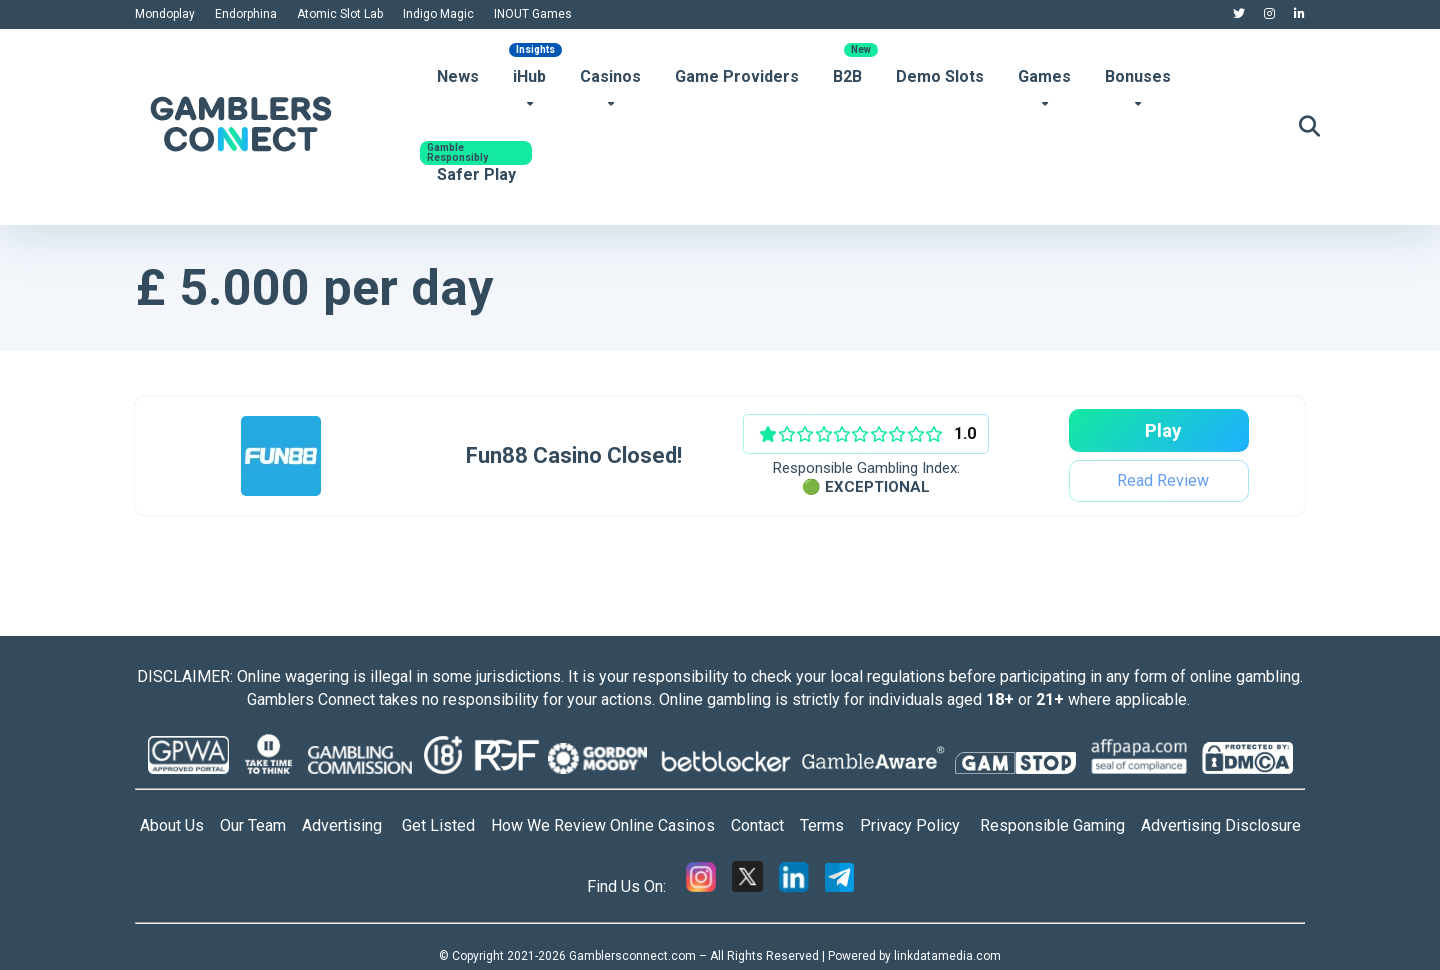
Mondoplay (165, 14)
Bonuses (1138, 76)
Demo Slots (940, 76)
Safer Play (476, 174)
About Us (172, 825)
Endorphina (246, 14)
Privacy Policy (920, 825)
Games (1044, 76)
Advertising (352, 825)
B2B (847, 76)
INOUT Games (533, 14)
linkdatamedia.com (947, 956)
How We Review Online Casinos (611, 825)
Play (1161, 430)
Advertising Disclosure (1221, 825)
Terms (830, 825)
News (458, 76)
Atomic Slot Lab (340, 14)
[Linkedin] (794, 886)
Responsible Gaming (1060, 825)
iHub (529, 76)
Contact (765, 825)
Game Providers (737, 76)
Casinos (610, 76)
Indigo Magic (438, 14)
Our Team (253, 825)
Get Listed (446, 825)
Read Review (1161, 480)
